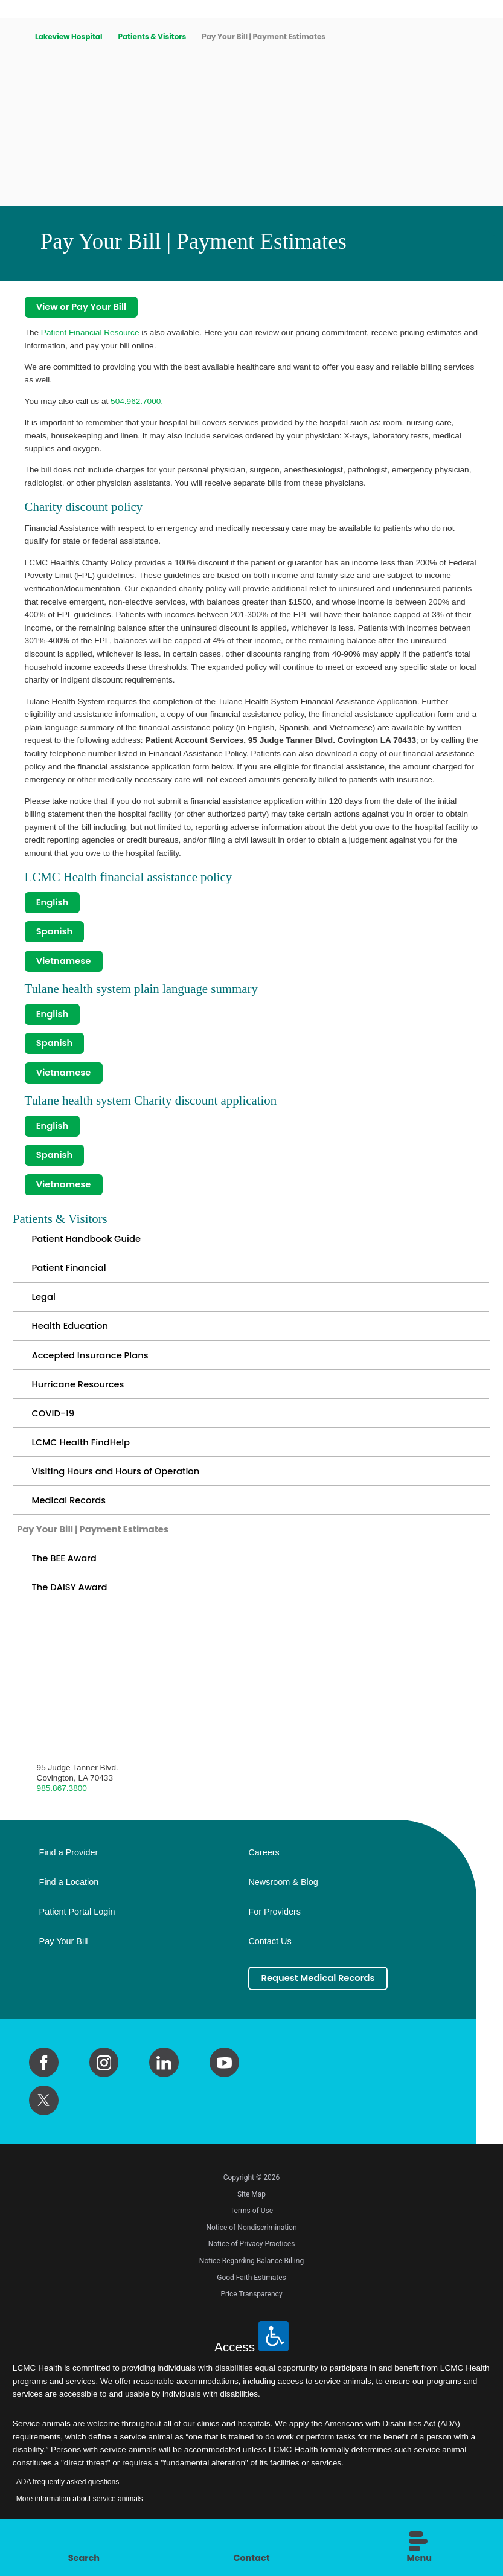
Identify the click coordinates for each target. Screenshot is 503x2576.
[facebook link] (44, 2083)
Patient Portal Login (77, 1932)
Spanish (55, 933)
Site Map (251, 2215)
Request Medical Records (320, 1999)
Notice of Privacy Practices (251, 2265)
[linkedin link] (164, 2083)
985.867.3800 (62, 1808)
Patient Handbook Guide (87, 1247)
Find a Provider (68, 1873)
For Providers (274, 1932)
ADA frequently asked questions (67, 2503)
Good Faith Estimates (251, 2298)
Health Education (71, 1337)
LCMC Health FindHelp (82, 1457)
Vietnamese (64, 963)
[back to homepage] (16, 36)
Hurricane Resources (79, 1397)
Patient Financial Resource (90, 333)
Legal (43, 1306)
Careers (263, 1873)
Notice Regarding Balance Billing (251, 2282)
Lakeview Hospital (69, 36)
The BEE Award (64, 1577)
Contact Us (269, 1962)
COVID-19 (53, 1427)
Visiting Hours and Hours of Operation (118, 1487)
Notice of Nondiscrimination (251, 2248)
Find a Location (69, 1902)
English (52, 903)
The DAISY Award (70, 1607)
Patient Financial (69, 1277)
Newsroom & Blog (283, 1902)
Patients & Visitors (152, 36)
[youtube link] (224, 2083)
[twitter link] (44, 2121)
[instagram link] (104, 2083)
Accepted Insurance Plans (91, 1367)
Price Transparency (251, 2315)
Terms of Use (251, 2232)
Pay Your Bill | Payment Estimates (95, 1547)
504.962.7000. (137, 401)
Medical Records (69, 1517)
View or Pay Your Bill (83, 307)
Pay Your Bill (63, 1962)
